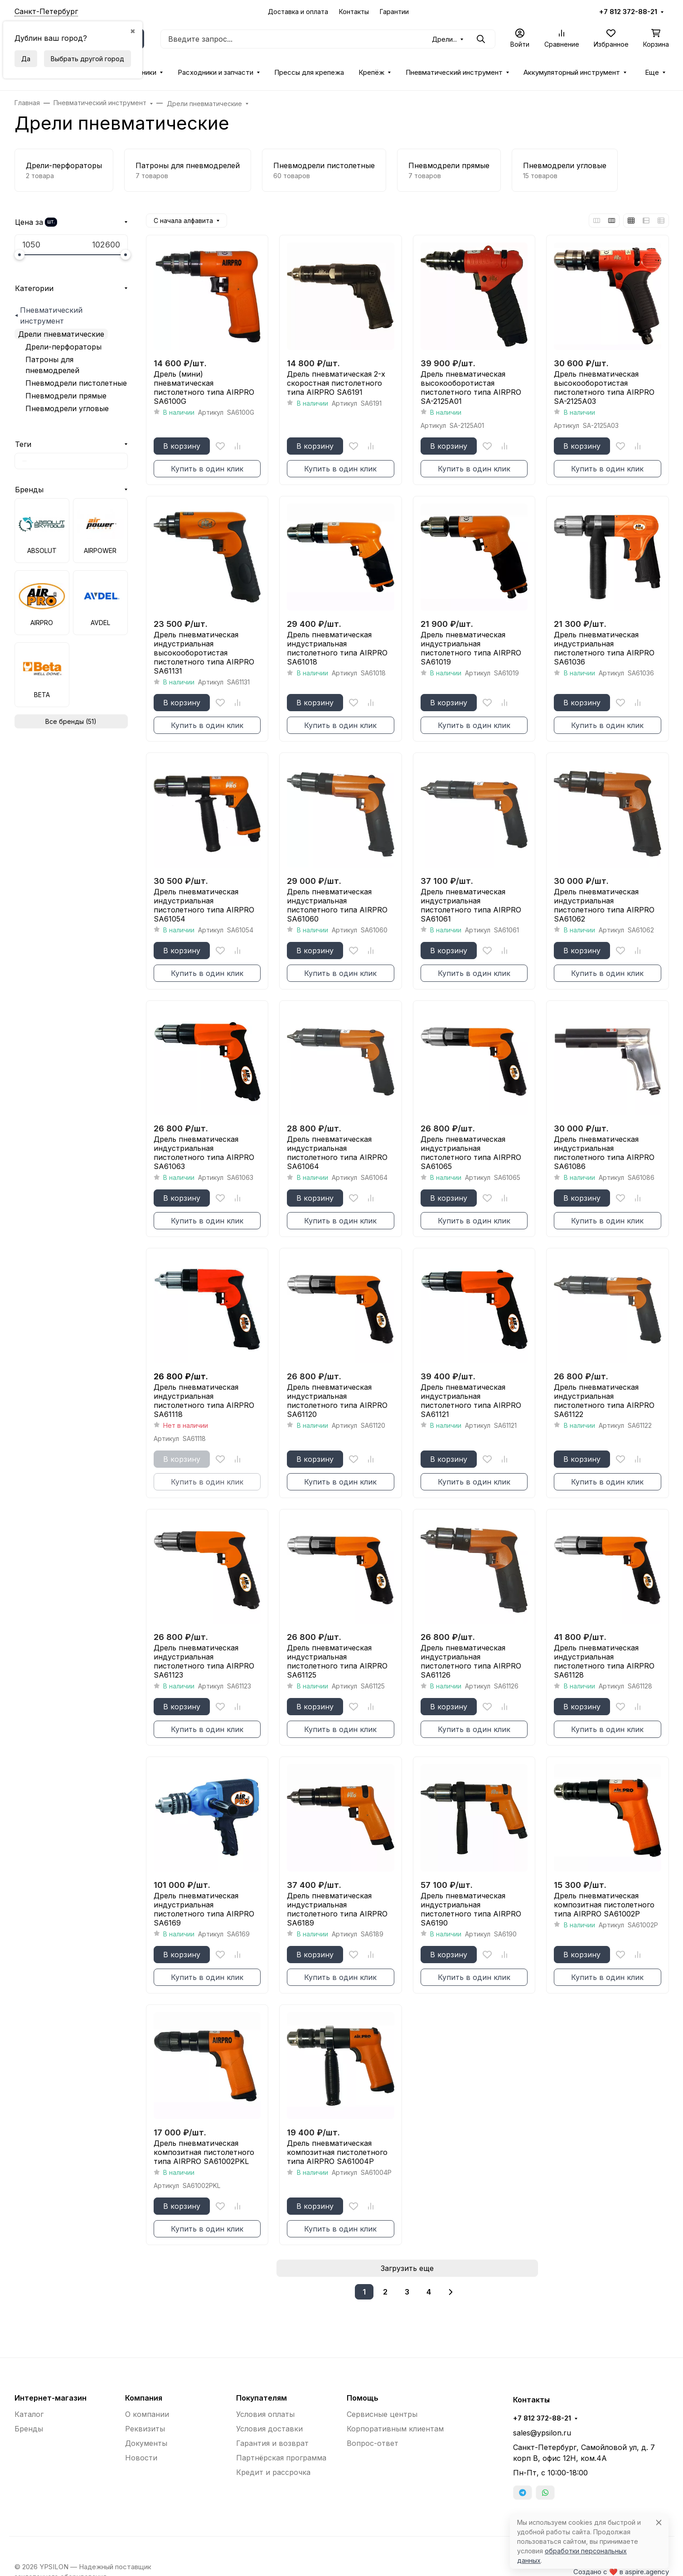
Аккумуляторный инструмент (571, 72)
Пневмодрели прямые (66, 395)
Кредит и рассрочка (273, 2472)
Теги (23, 444)
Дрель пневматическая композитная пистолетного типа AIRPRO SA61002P (604, 1904)
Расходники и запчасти (215, 72)
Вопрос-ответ (372, 2443)
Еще (652, 72)
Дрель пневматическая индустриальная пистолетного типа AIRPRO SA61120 (337, 1401)
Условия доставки (269, 2428)
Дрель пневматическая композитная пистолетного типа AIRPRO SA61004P (337, 2152)
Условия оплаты (265, 2414)
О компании (147, 2414)
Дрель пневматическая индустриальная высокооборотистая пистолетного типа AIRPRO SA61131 (204, 652)
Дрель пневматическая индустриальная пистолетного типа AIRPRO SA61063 (204, 1153)
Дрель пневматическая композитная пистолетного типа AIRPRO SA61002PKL (204, 2152)
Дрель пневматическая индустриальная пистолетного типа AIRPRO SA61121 (471, 1401)
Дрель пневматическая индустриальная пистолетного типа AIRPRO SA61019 (471, 648)
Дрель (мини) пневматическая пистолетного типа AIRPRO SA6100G (204, 387)
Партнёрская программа (281, 2457)
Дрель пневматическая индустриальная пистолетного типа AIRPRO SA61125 (337, 1661)
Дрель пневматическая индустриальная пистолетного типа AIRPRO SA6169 (204, 1909)
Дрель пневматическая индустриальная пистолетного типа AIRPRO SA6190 (471, 1909)
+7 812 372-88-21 (628, 12)
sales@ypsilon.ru (542, 2432)
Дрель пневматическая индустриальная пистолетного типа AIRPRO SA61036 (604, 648)
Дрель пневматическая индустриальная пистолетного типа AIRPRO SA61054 (204, 905)
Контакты (354, 11)
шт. (51, 221)
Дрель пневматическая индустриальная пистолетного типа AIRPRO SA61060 (337, 905)
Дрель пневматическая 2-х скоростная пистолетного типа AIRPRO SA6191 (336, 383)
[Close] (658, 2522)
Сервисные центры (382, 2414)
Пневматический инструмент (454, 72)
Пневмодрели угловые (67, 408)
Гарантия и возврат (272, 2443)
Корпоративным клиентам (395, 2428)
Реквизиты (145, 2428)
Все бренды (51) (71, 721)
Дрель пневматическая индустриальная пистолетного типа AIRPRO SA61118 (204, 1401)
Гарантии (394, 11)
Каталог (29, 2414)
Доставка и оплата (298, 11)
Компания (143, 2397)
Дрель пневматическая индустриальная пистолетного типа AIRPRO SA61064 (337, 1153)
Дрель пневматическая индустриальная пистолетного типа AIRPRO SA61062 (604, 905)
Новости (141, 2457)
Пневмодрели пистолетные (76, 383)
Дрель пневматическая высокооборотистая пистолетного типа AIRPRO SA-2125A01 (471, 387)
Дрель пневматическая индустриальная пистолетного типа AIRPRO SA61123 (204, 1661)
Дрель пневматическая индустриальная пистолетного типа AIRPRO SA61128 (604, 1661)
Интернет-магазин (51, 2397)
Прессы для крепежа (309, 72)
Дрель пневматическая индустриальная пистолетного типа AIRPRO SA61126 (471, 1661)
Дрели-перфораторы (63, 346)
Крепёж (371, 72)
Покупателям (261, 2397)
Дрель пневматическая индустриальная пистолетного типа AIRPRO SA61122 (604, 1401)
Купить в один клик (207, 468)
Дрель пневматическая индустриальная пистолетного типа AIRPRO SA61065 (471, 1153)
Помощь (362, 2397)
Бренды (29, 489)
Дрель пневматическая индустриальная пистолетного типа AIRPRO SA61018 (337, 648)
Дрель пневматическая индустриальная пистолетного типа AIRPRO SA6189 (337, 1909)
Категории (34, 288)
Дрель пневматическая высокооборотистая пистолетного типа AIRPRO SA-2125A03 (604, 387)
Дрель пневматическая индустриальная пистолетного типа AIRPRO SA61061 (471, 905)
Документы (146, 2443)
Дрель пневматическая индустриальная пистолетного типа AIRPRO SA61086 (604, 1153)
